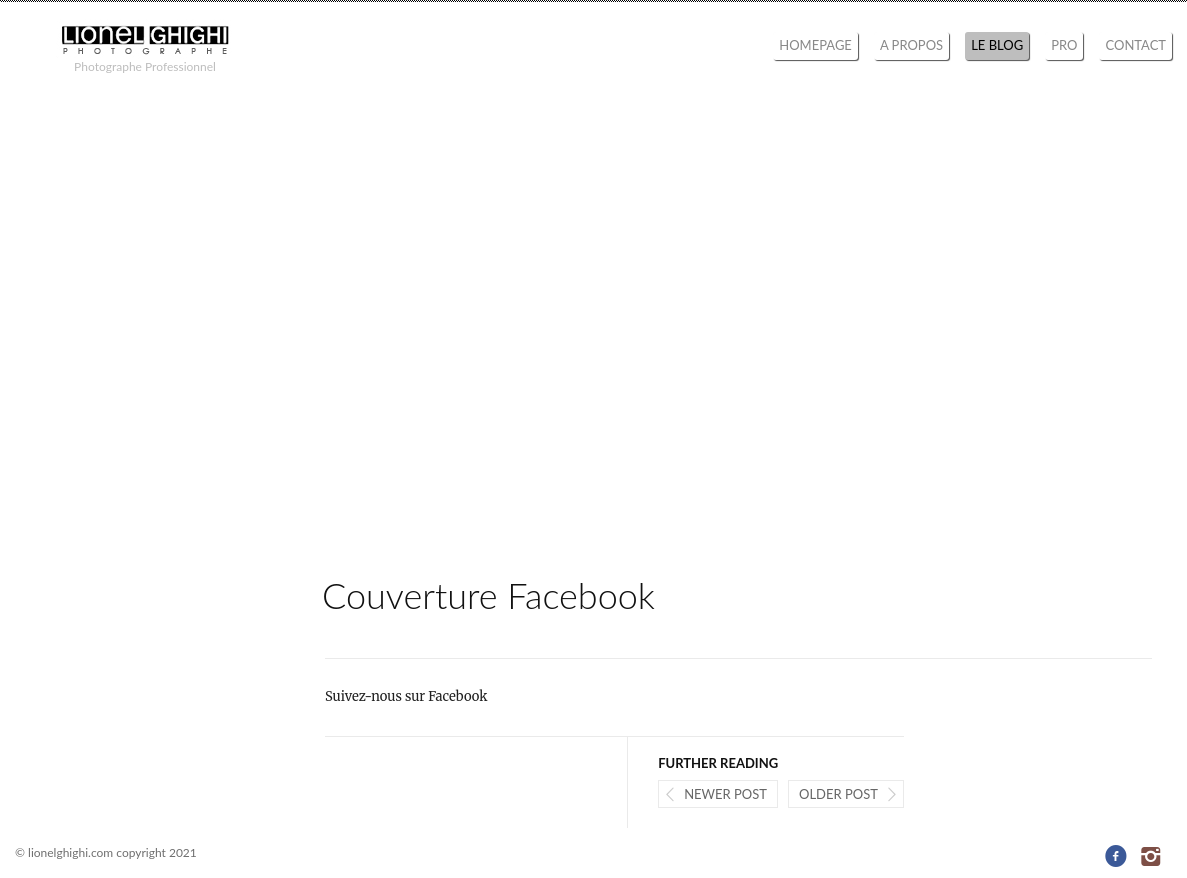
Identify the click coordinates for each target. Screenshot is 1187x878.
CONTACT (1135, 45)
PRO (1064, 45)
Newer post (725, 794)
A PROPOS (911, 45)
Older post (838, 794)
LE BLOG (997, 45)
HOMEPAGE (815, 45)
